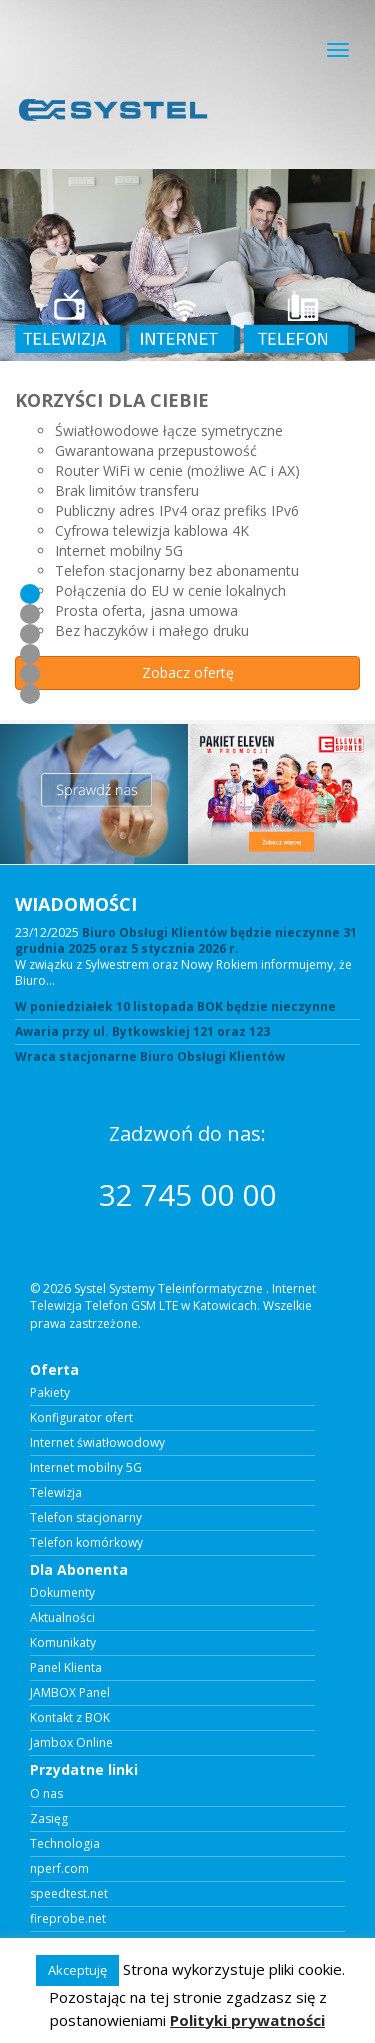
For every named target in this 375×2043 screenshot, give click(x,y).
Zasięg (49, 1819)
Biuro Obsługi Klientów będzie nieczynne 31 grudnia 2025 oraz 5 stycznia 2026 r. (186, 940)
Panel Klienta (66, 1668)
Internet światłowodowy (97, 1443)
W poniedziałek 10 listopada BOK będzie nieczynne (175, 1007)
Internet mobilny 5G (86, 1468)
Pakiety (50, 1393)
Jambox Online (71, 1743)
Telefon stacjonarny (86, 1518)
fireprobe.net (68, 1919)
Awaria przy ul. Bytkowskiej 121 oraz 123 (142, 1032)
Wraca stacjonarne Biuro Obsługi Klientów (150, 1057)
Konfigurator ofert (81, 1418)
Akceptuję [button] (77, 1970)
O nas (46, 1794)
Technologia (65, 1844)
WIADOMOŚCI (76, 904)
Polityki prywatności (247, 2020)
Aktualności (62, 1618)
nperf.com (59, 1869)
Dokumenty (62, 1593)
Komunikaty (63, 1643)
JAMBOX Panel (70, 1693)
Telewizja (56, 1493)
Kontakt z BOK (70, 1718)
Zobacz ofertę (188, 672)
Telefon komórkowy (86, 1543)
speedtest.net (69, 1894)
